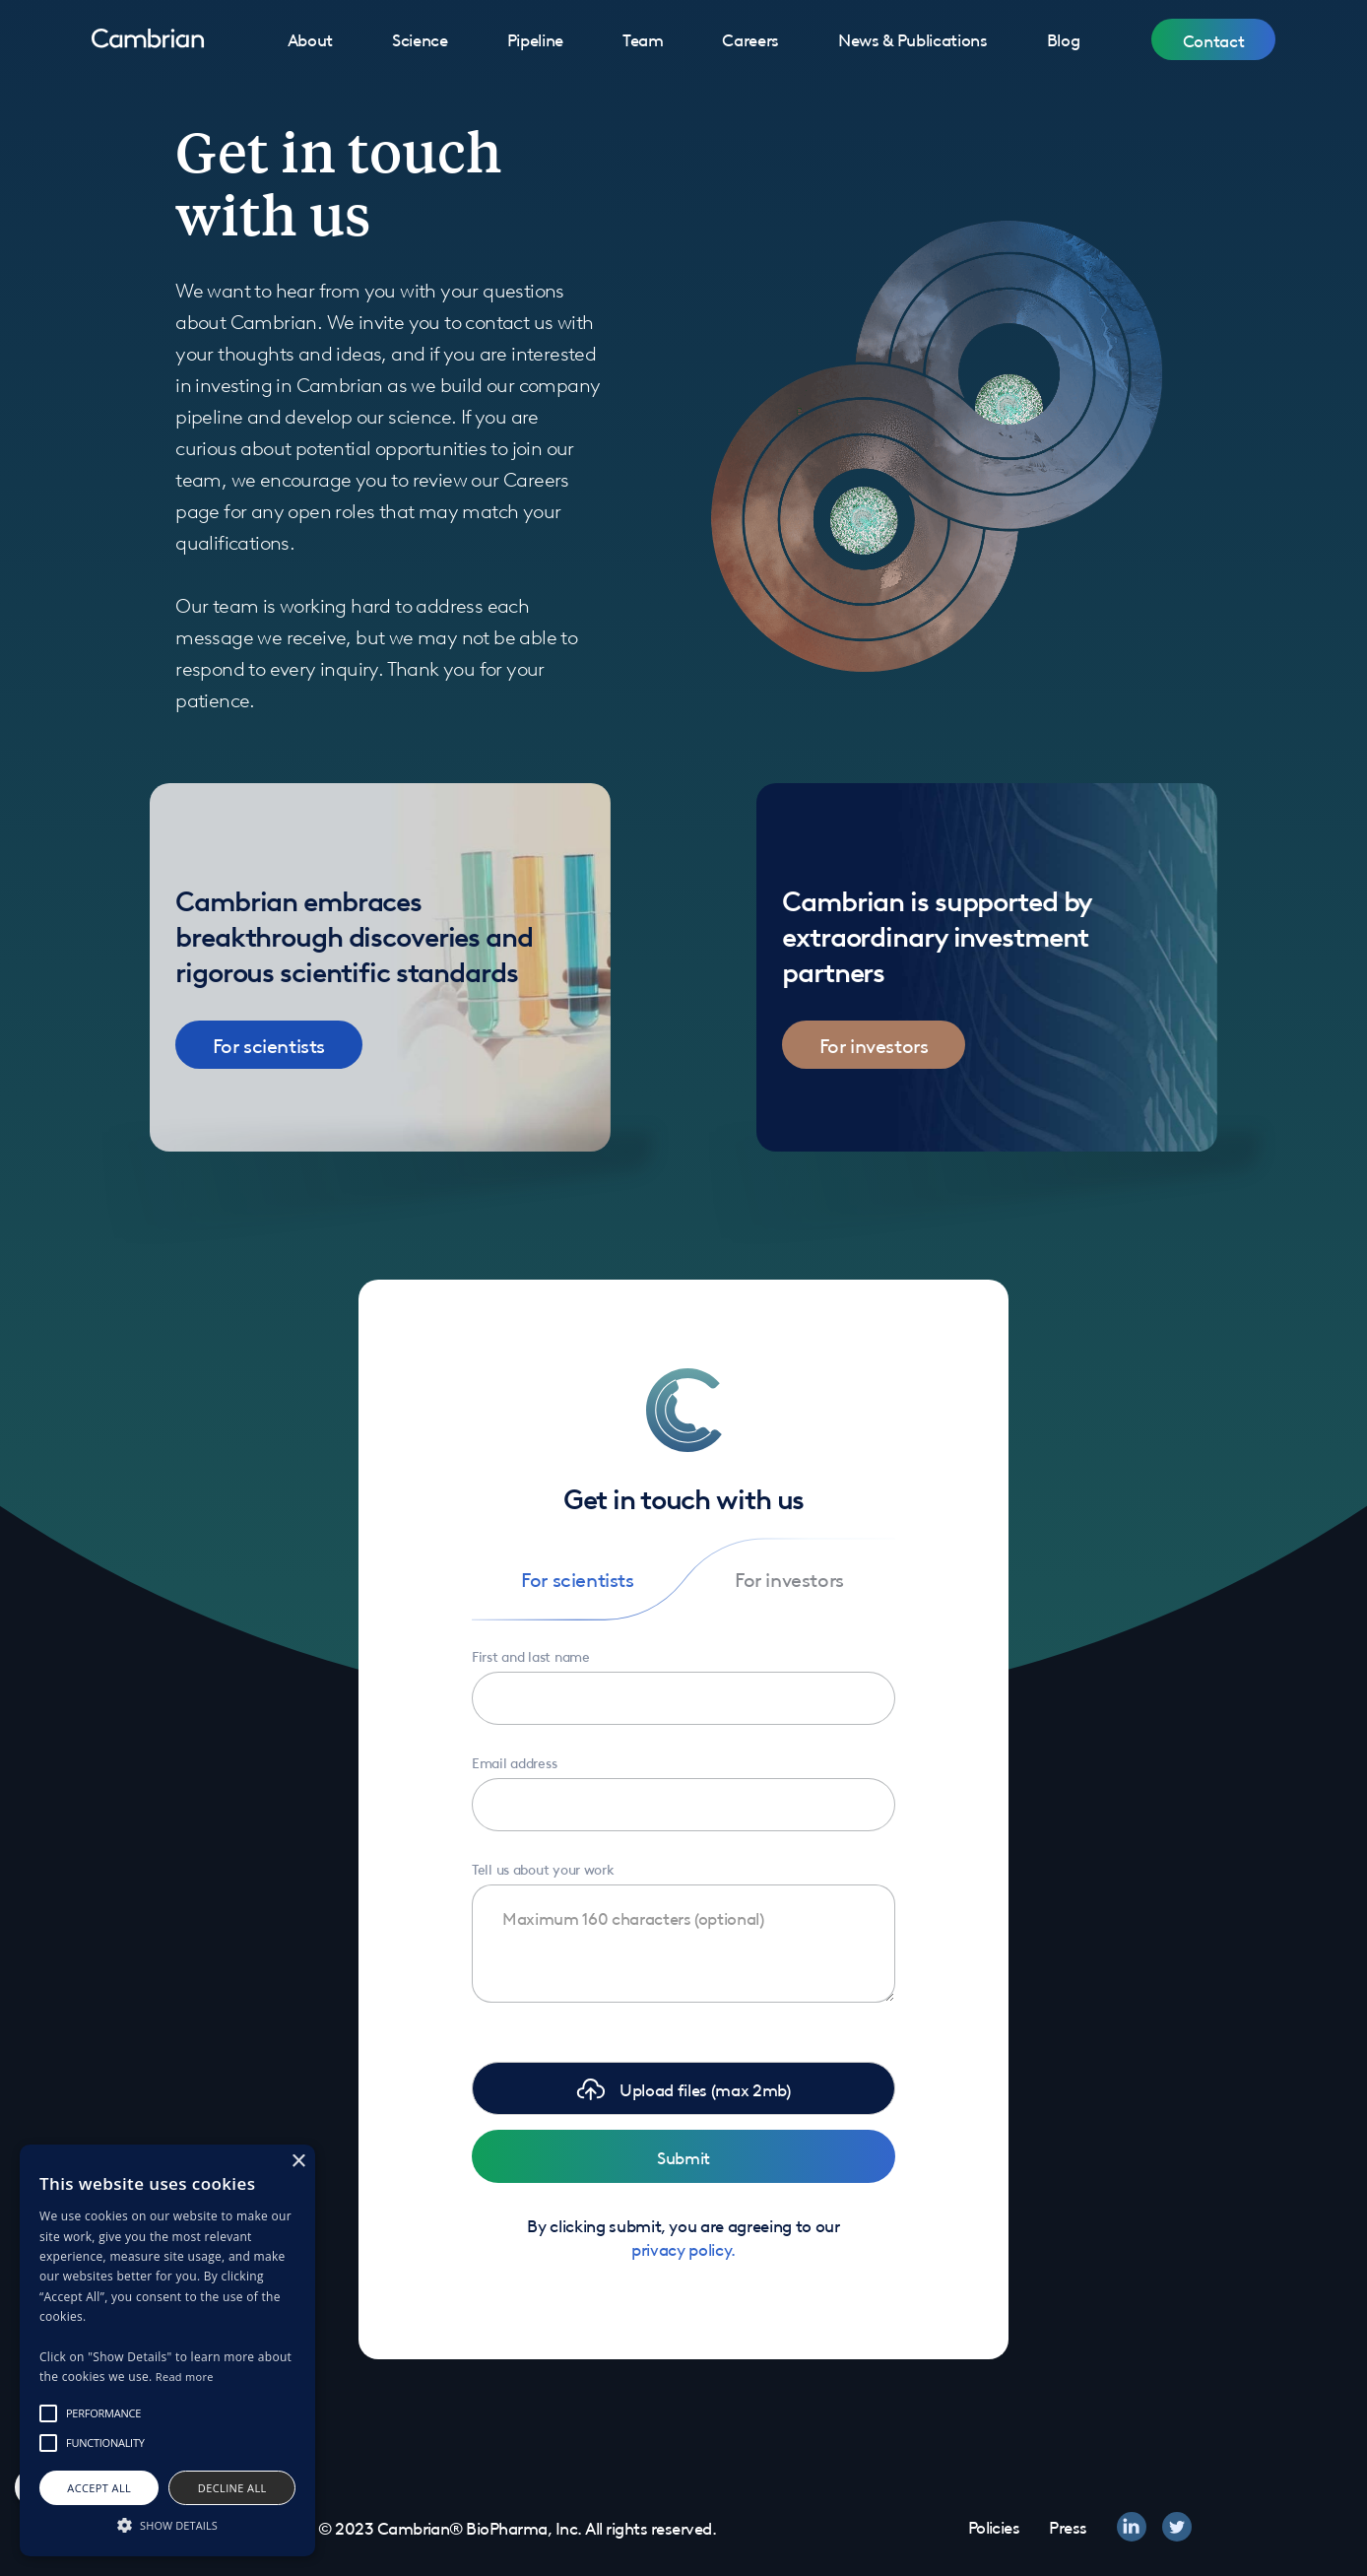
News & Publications (913, 38)
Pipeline (535, 38)
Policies (994, 2526)
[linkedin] (1131, 2527)
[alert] (167, 2350)
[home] (148, 39)
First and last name (531, 1655)
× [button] (298, 2161)
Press (1067, 2526)
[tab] (578, 1578)
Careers (750, 38)
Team (643, 38)
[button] (683, 2088)
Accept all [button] (99, 2487)
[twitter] (1177, 2527)
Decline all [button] (232, 2487)
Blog (1063, 38)
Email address (514, 1761)
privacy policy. (683, 2248)
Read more (185, 2376)
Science (420, 38)
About (310, 38)
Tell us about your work (543, 1868)
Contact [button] (1214, 39)
